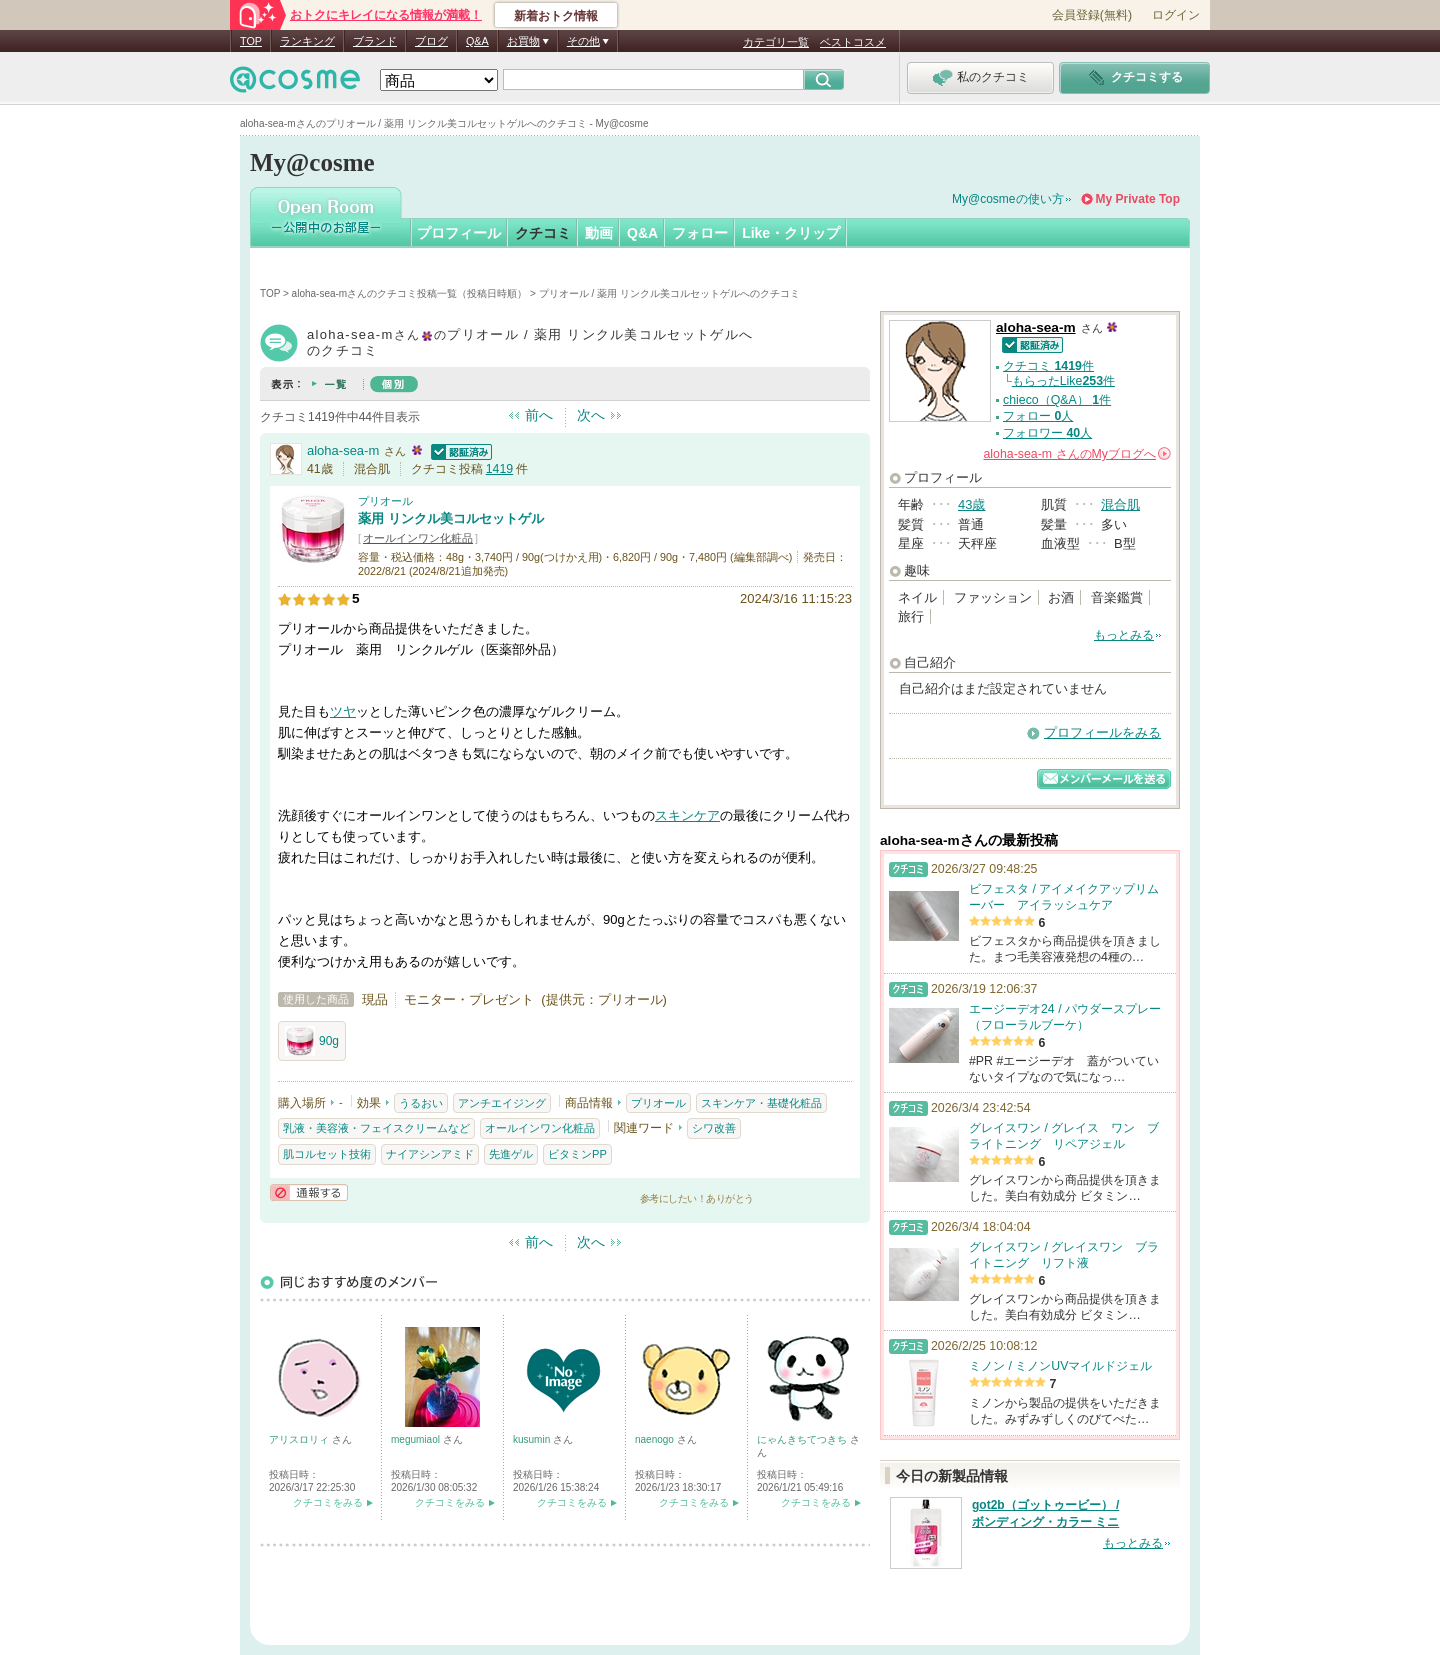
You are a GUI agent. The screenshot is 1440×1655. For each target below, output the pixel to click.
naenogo (656, 1439)
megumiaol (417, 1439)
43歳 (971, 504)
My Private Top (1138, 199)
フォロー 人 (1038, 416)
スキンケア (687, 815)
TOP (251, 41)
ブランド (375, 41)
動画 (599, 233)
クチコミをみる (328, 1502)
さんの (1077, 454)
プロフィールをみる (1102, 732)
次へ (591, 415)
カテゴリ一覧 (776, 42)
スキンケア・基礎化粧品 (761, 1103)
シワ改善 (714, 1128)
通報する (309, 1192)
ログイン (1176, 15)
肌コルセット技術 (327, 1154)
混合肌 (1120, 504)
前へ (539, 415)
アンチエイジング (502, 1103)
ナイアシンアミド (430, 1154)
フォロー (700, 233)
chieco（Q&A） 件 (1057, 400)
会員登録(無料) (1092, 15)
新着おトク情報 (556, 16)
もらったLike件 (1063, 381)
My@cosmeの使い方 (1008, 199)
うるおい (421, 1103)
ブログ (431, 41)
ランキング (307, 41)
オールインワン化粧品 (418, 538)
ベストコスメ (853, 42)
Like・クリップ (791, 233)
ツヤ (343, 711)
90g (312, 1041)
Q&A (477, 41)
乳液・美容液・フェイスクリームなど (376, 1128)
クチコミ (543, 233)
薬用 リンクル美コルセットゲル (451, 518)
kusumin (533, 1439)
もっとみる (1124, 635)
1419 (499, 469)
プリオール (385, 501)
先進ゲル (511, 1154)
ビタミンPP (577, 1154)
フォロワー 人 (1047, 433)
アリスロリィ (300, 1439)
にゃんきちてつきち (803, 1439)
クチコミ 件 (1048, 366)
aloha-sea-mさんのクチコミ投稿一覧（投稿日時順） (410, 293)
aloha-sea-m (343, 450)
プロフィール (459, 233)
